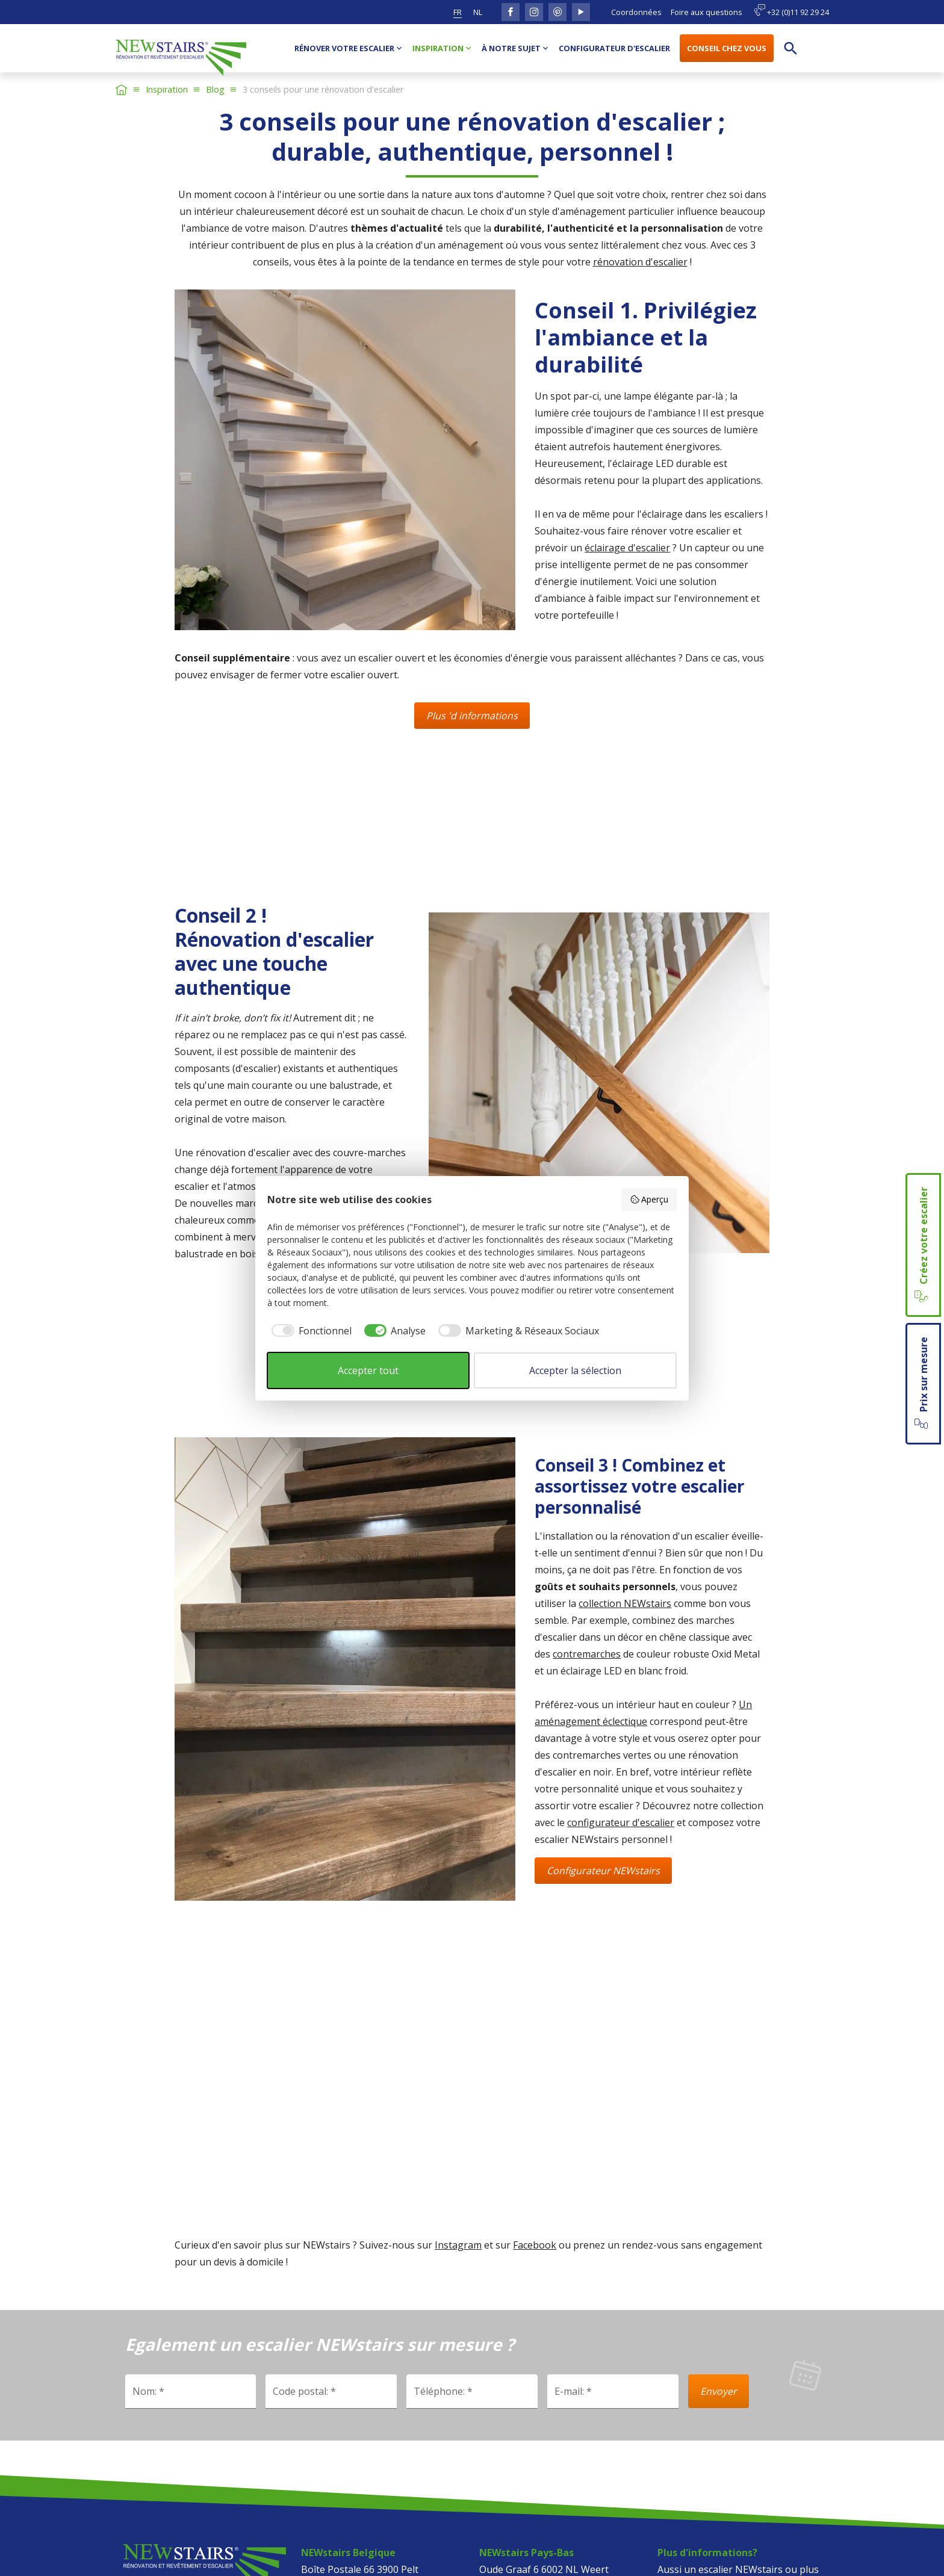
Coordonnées (636, 12)
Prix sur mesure (922, 1384)
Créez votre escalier (922, 1245)
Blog (215, 89)
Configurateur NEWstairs (603, 1870)
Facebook (534, 2245)
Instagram (458, 2245)
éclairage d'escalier (627, 547)
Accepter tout (368, 1370)
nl (477, 12)
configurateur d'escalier (620, 1822)
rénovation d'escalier (640, 261)
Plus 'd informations (472, 715)
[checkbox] (309, 1331)
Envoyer (718, 2391)
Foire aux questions (706, 12)
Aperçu (649, 1199)
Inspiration (167, 89)
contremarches (587, 1654)
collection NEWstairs (625, 1603)
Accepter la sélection (575, 1370)
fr (457, 12)
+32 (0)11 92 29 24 (791, 10)
